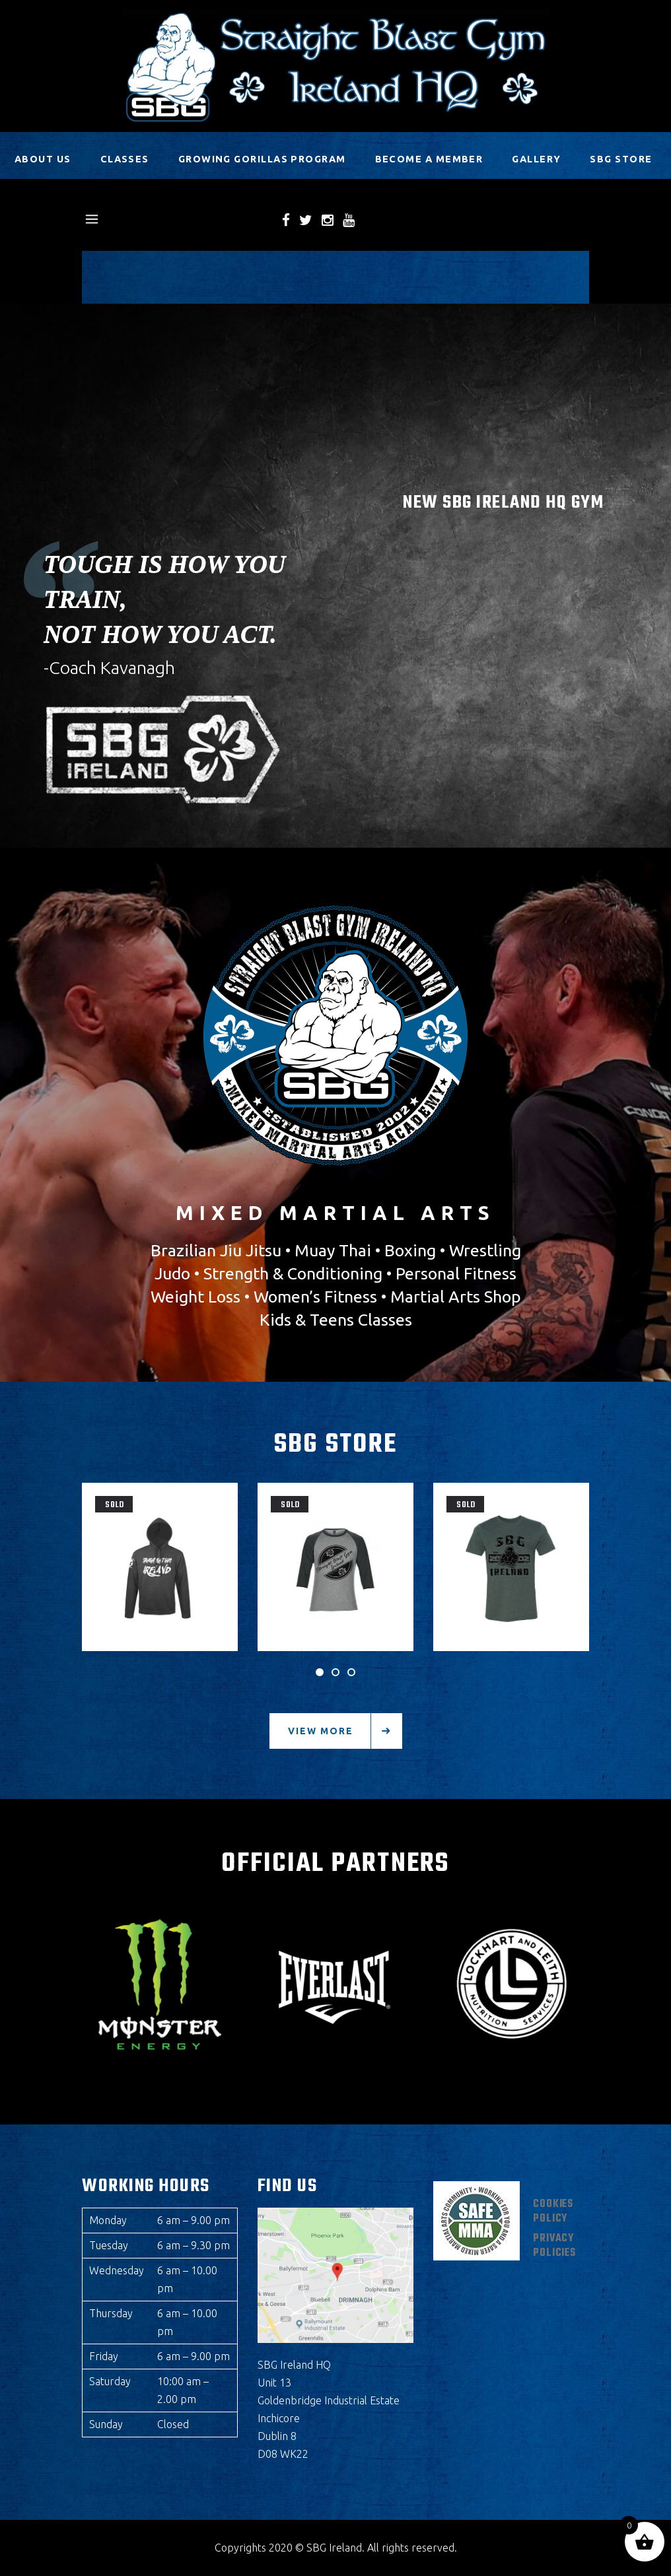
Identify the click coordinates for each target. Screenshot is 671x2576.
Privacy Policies (554, 2246)
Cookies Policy (553, 2211)
